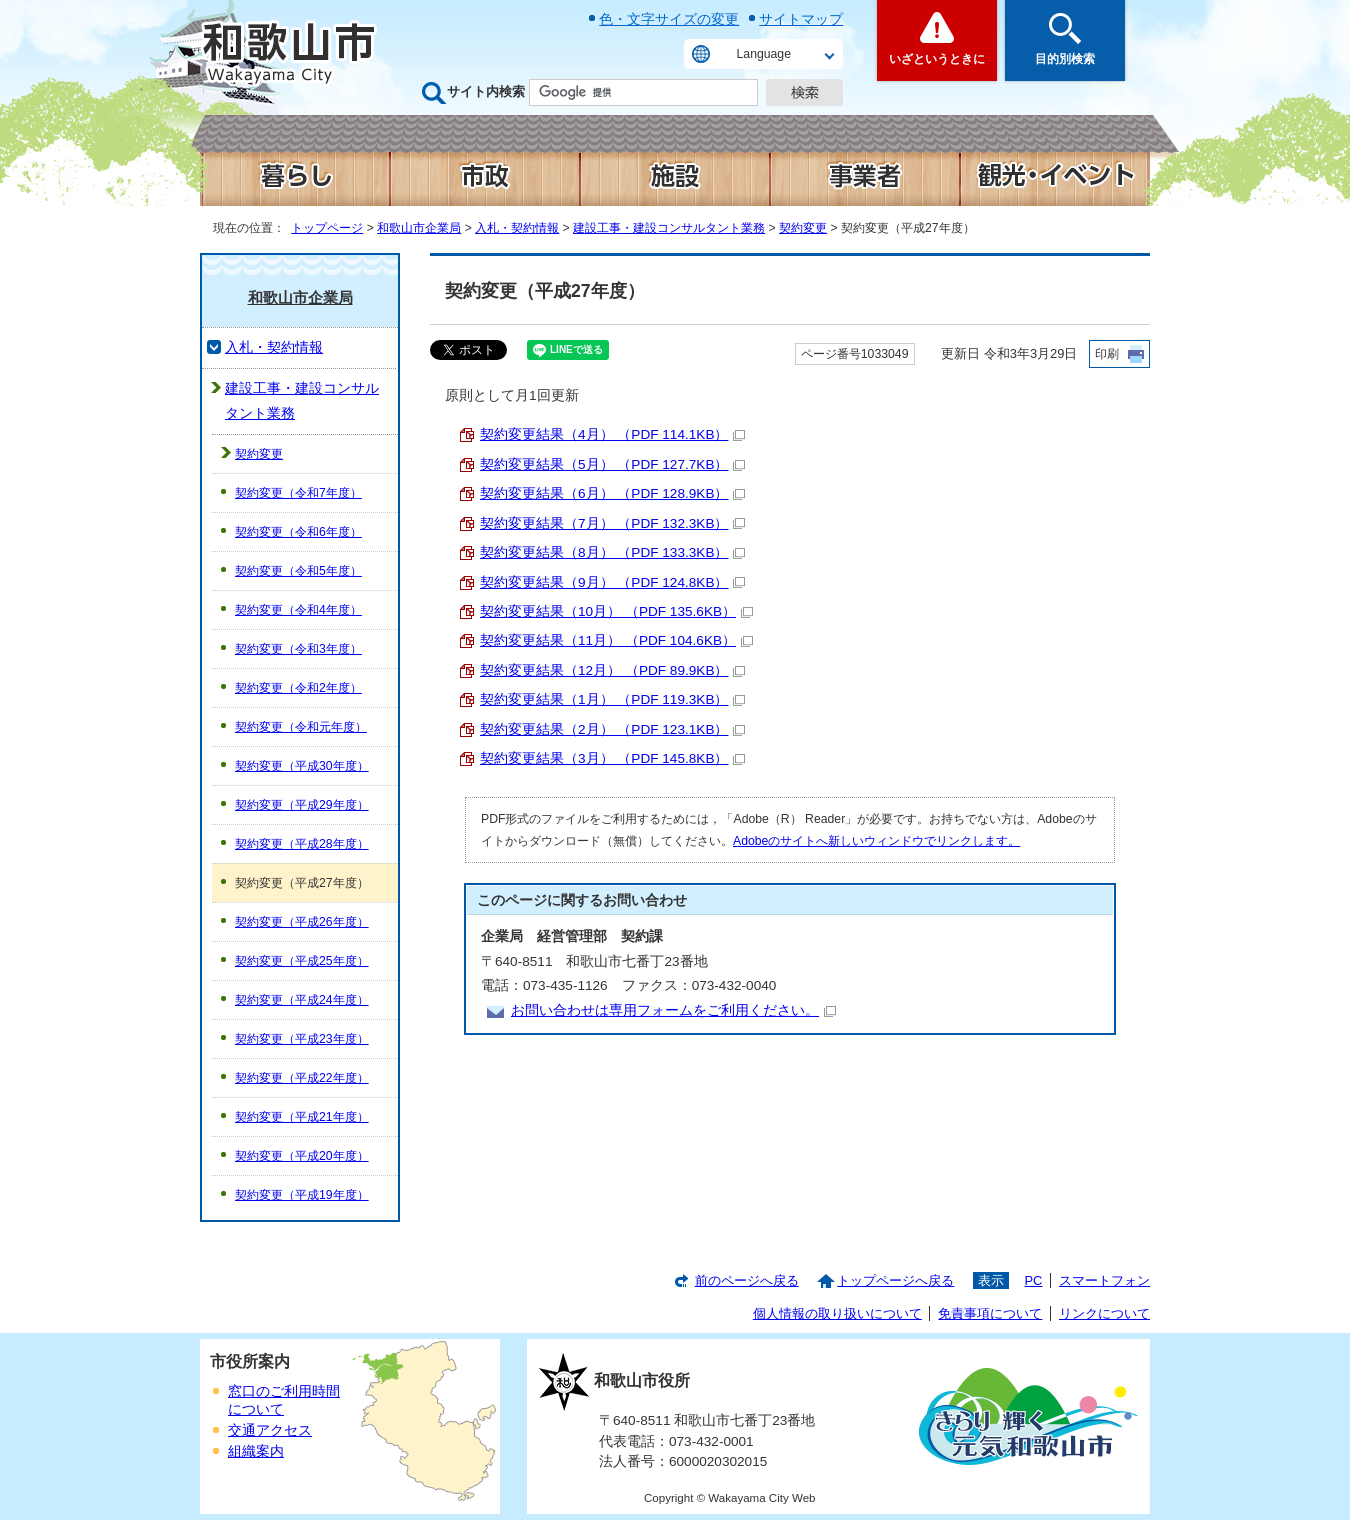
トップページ (327, 228)
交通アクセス (270, 1430)
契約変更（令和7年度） (298, 493)
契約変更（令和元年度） (301, 727)
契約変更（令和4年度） (298, 610)
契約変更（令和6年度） (298, 532)
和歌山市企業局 (419, 228)
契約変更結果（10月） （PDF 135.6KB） (616, 611)
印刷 (1107, 354)
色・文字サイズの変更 (669, 19)
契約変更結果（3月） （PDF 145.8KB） (612, 758)
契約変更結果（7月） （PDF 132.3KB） (612, 523)
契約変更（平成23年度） (302, 1039)
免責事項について (990, 1313)
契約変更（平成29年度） (302, 805)
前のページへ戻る (747, 1280)
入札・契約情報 (517, 228)
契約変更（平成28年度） (302, 844)
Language (764, 54)
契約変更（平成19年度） (302, 1195)
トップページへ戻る (895, 1280)
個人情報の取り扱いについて (837, 1313)
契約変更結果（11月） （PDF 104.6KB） (616, 640)
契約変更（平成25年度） (302, 961)
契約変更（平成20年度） (302, 1156)
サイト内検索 (486, 91)
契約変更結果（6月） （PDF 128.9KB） (612, 493)
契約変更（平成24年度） (302, 1000)
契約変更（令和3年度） (298, 649)
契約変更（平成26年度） (302, 922)
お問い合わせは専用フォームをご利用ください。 (673, 1010)
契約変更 (803, 228)
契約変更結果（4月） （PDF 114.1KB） (612, 434)
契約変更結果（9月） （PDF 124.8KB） (612, 582)
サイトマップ (801, 19)
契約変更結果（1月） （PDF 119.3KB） (612, 699)
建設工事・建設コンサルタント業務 (669, 228)
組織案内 (256, 1451)
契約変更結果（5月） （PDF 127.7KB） (612, 464)
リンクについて (1104, 1313)
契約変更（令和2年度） (298, 688)
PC (1033, 1280)
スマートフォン (1104, 1280)
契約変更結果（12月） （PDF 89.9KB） (612, 670)
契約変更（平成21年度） (302, 1117)
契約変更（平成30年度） (302, 766)
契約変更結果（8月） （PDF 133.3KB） (612, 552)
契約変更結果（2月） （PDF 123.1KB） (612, 729)
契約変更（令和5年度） (298, 571)
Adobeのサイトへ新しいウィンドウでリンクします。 (876, 841)
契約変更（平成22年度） (302, 1078)
